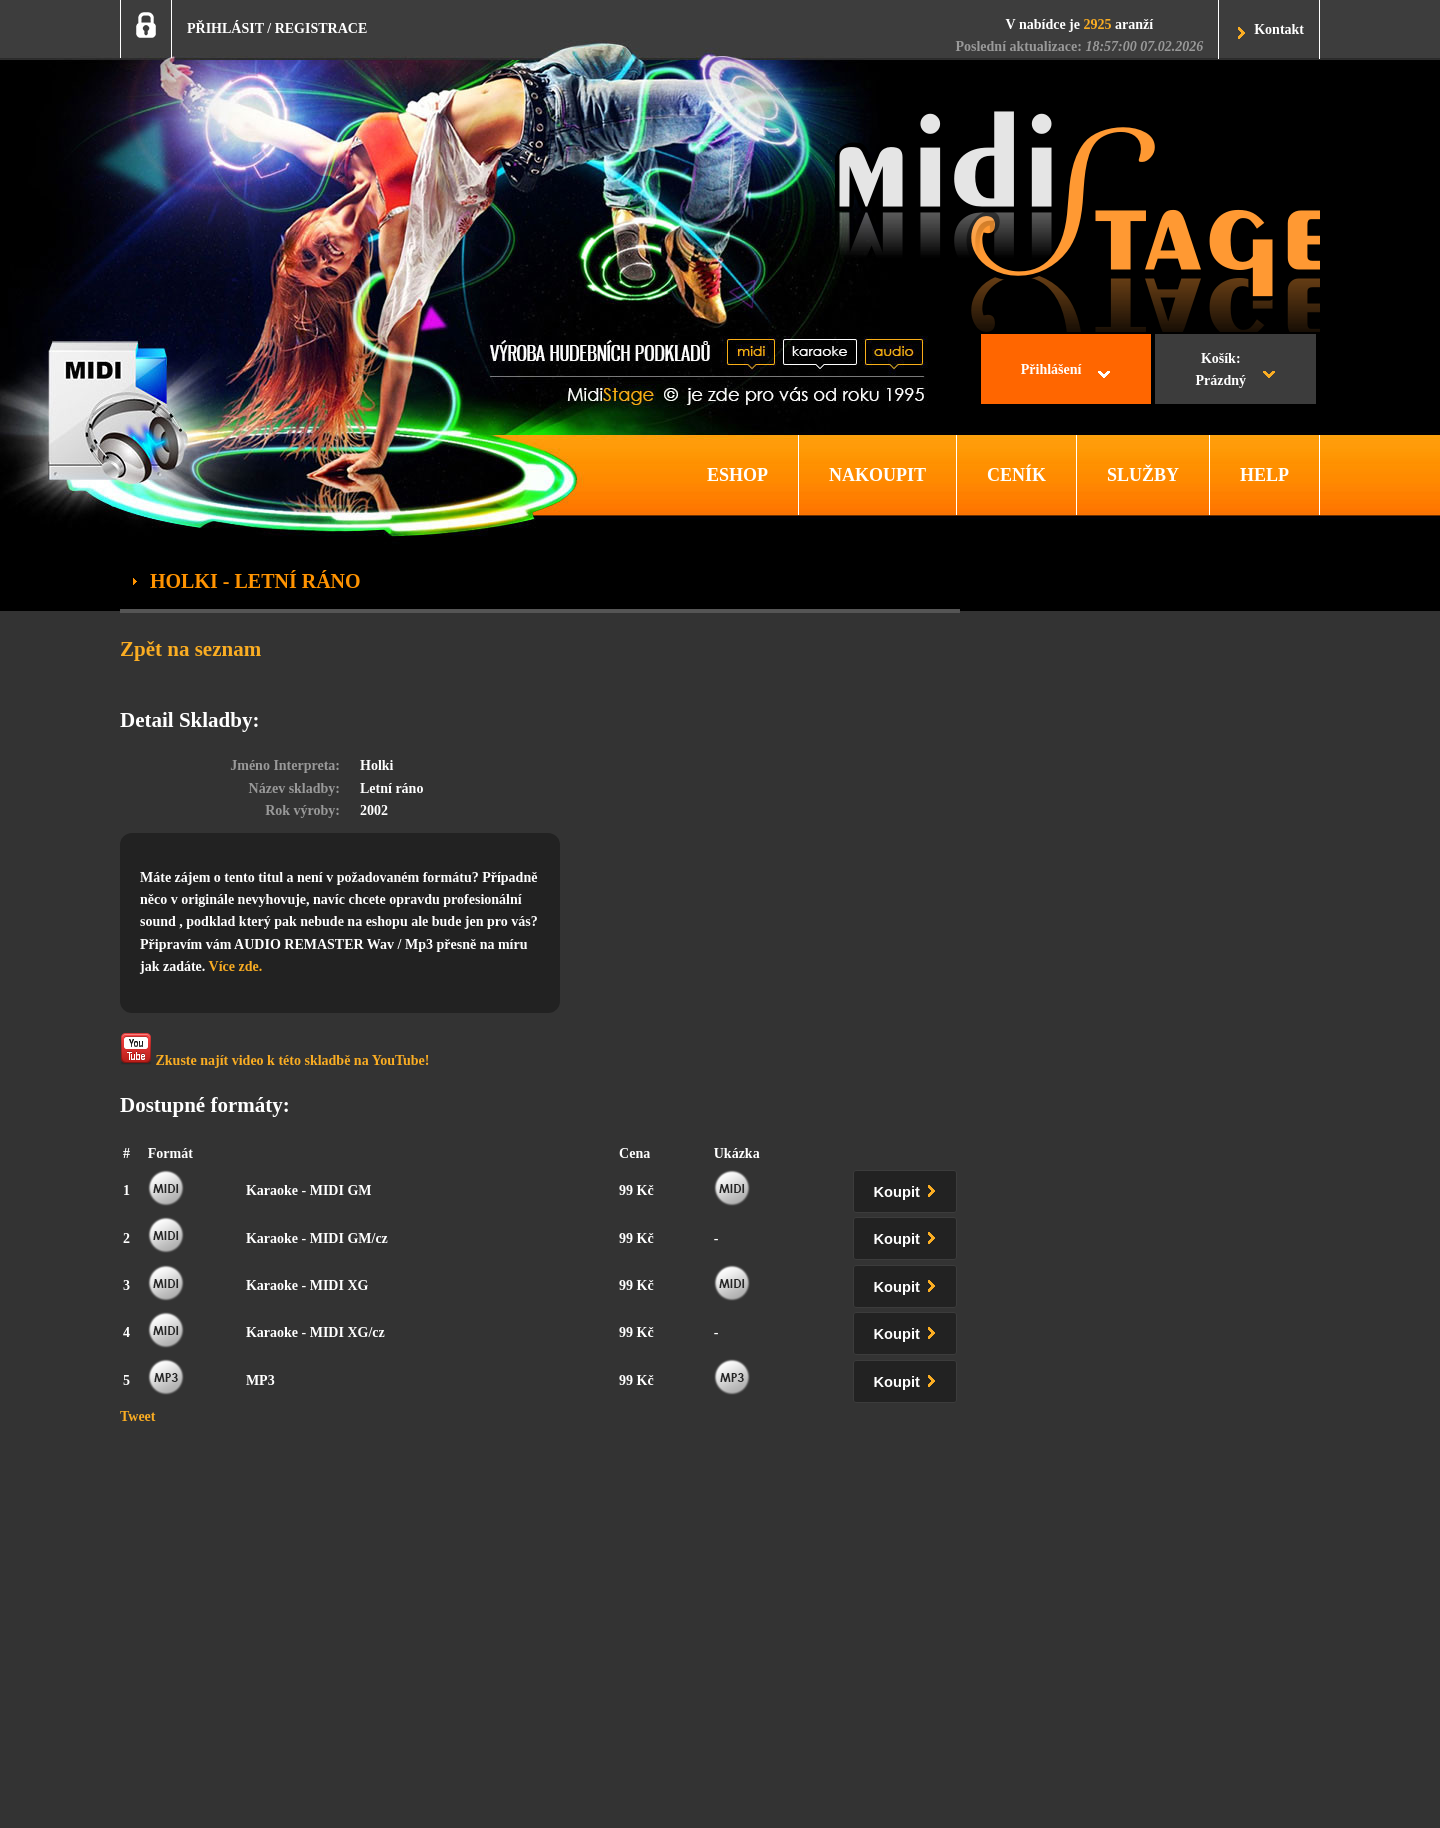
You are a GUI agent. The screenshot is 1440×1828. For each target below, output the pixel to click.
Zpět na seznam (190, 649)
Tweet (138, 1416)
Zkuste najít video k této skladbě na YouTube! (274, 1050)
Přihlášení (1051, 369)
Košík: (1220, 372)
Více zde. (236, 966)
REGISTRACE (321, 28)
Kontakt (1279, 29)
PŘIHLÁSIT (225, 28)
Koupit (909, 1188)
